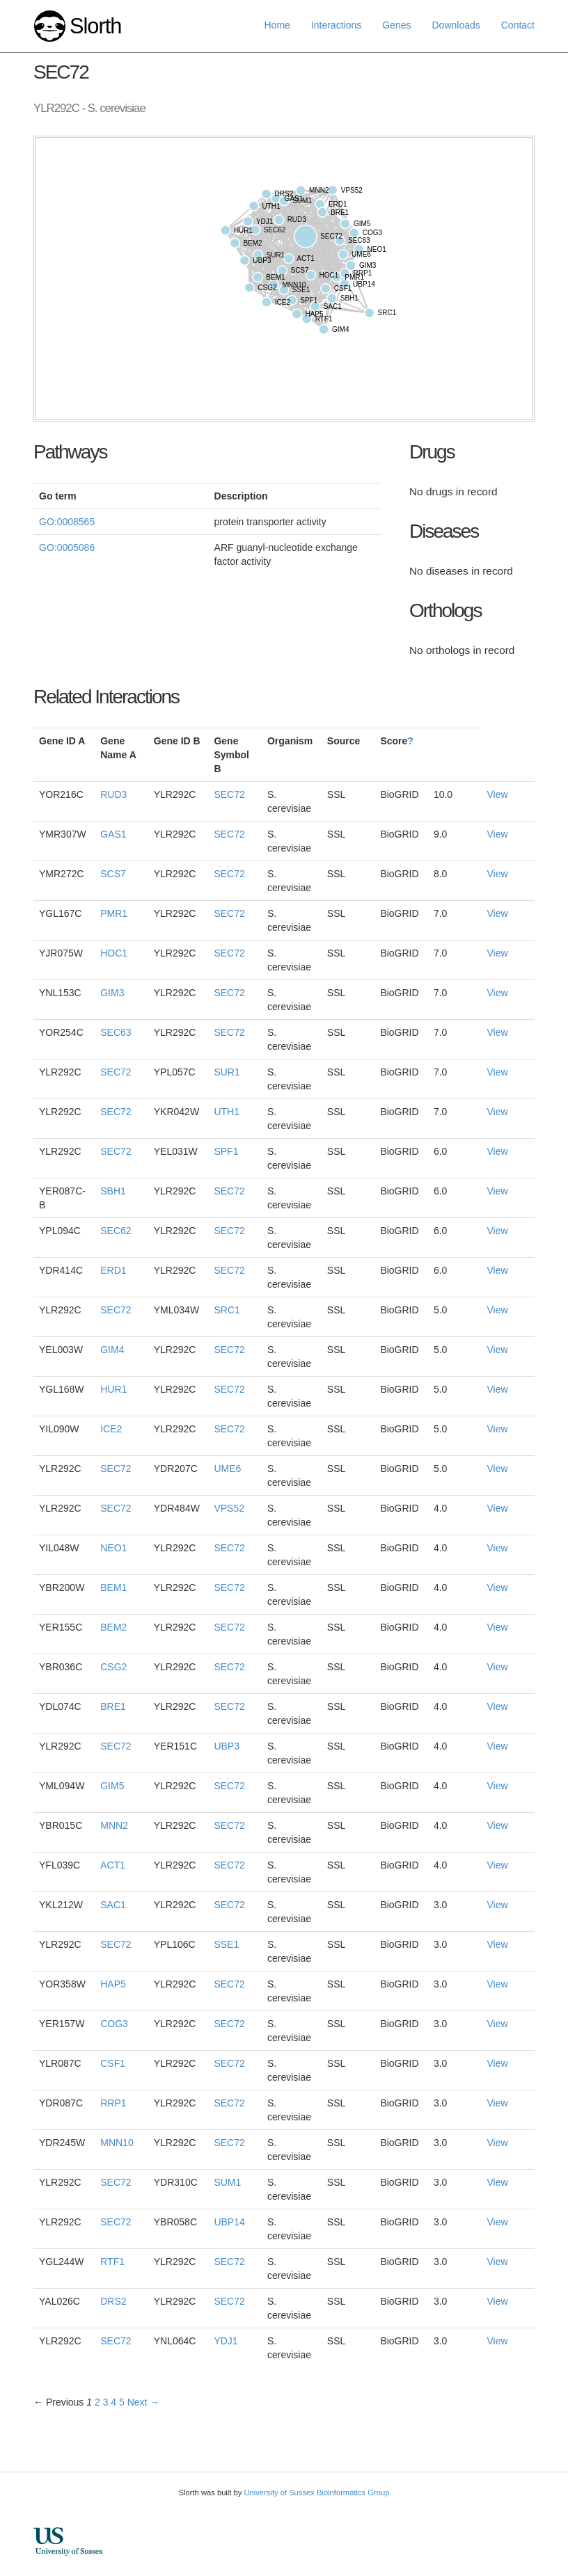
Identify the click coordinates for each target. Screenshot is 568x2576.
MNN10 (116, 2142)
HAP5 (113, 1984)
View (497, 794)
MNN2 (114, 1825)
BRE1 (113, 1706)
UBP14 (229, 2221)
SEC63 (115, 1032)
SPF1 (226, 1151)
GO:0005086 (67, 547)
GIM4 (112, 1349)
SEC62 (115, 1230)
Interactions (336, 25)
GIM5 (112, 1785)
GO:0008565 (67, 521)
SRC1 (226, 1309)
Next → (143, 2402)
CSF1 (112, 2063)
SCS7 (113, 873)
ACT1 (112, 1865)
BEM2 (113, 1627)
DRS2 (113, 2301)
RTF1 (112, 2261)
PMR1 (113, 913)
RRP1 (113, 2103)
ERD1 (113, 1270)
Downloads (456, 25)
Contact (518, 25)
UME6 (227, 1468)
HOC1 (113, 953)
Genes (396, 25)
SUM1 (227, 2182)
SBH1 (113, 1191)
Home (277, 25)
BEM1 (113, 1587)
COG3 (114, 2023)
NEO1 (113, 1547)
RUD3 (113, 794)
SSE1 (226, 1944)
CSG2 (113, 1666)
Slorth (95, 26)
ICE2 (111, 1428)
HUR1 (113, 1389)
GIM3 (112, 992)
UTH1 (226, 1111)
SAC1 (113, 1904)
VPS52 (229, 1508)
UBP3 (226, 1746)
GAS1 (113, 834)
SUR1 (226, 1072)
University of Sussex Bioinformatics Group (316, 2492)
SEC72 (229, 794)
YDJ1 (225, 2340)
